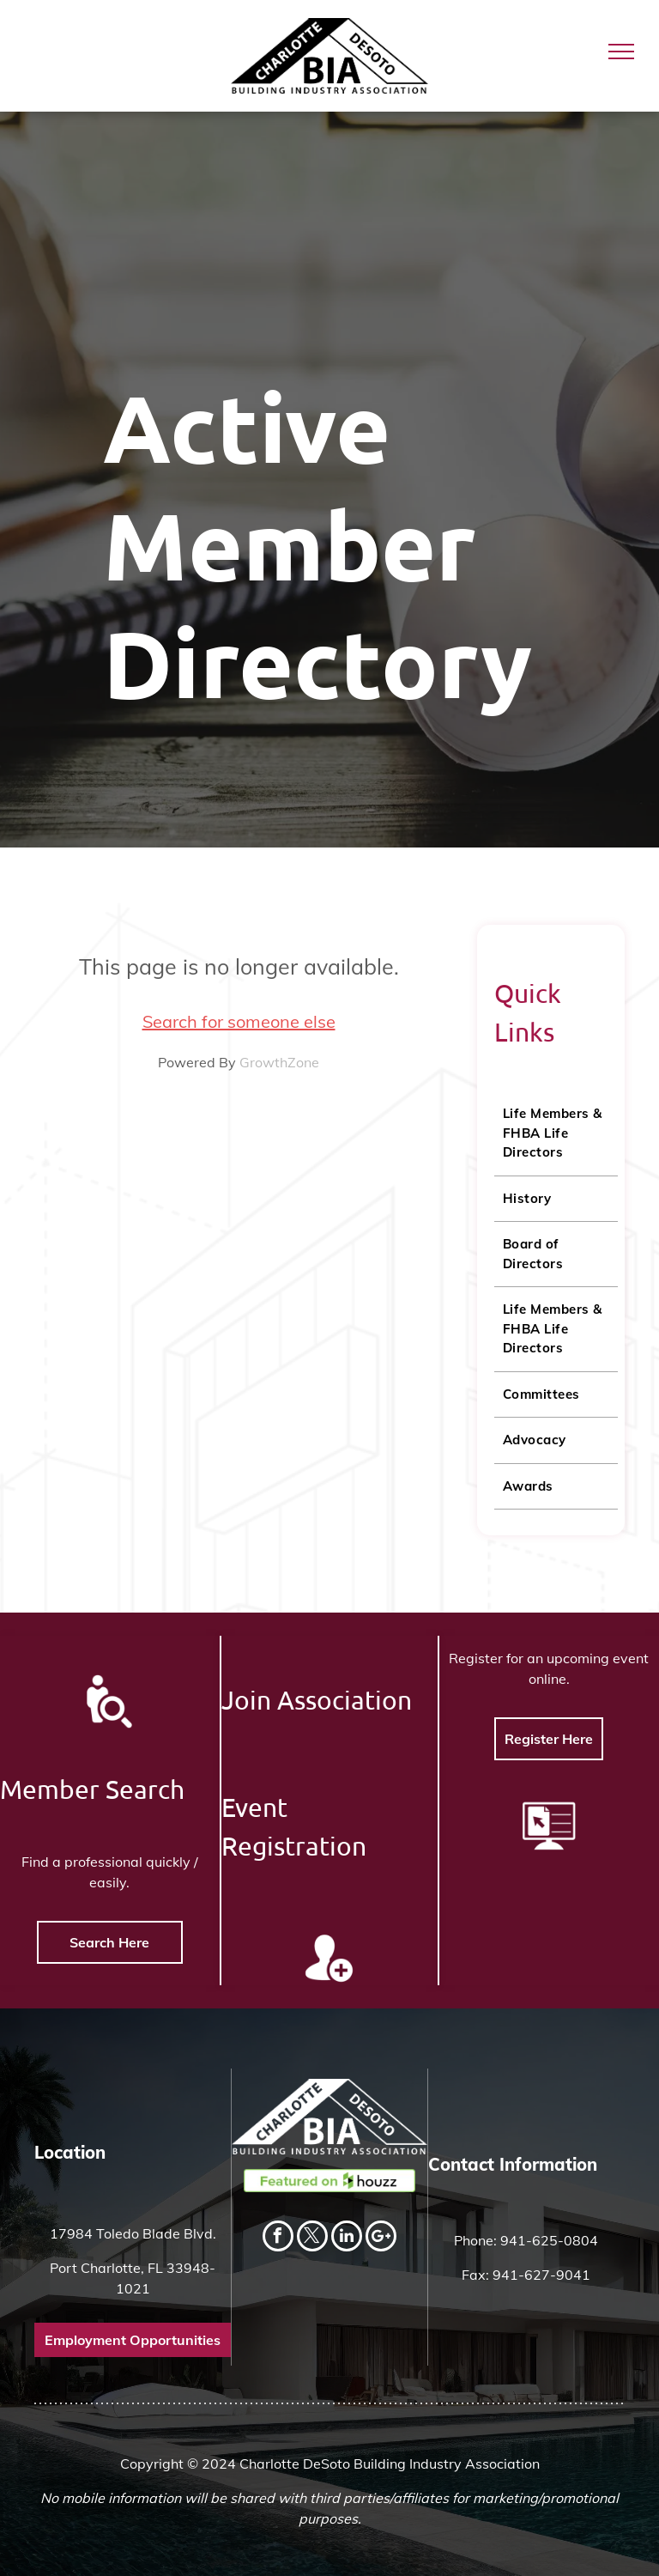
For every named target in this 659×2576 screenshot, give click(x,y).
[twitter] (312, 2238)
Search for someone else (239, 1021)
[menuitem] (556, 1133)
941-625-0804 (549, 2240)
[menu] (621, 51)
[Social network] (381, 2238)
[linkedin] (346, 2238)
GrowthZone (279, 1062)
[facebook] (278, 2238)
